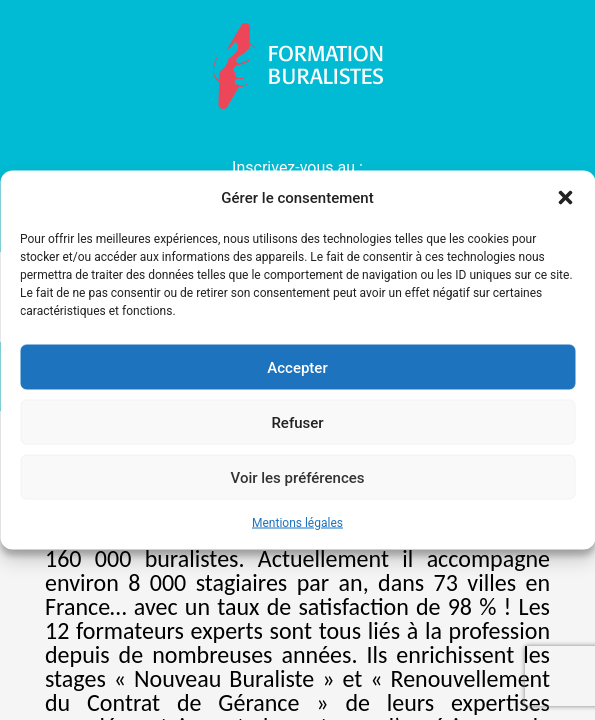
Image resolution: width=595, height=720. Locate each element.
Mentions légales (297, 523)
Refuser (297, 422)
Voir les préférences (298, 477)
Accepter (297, 367)
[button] (565, 198)
